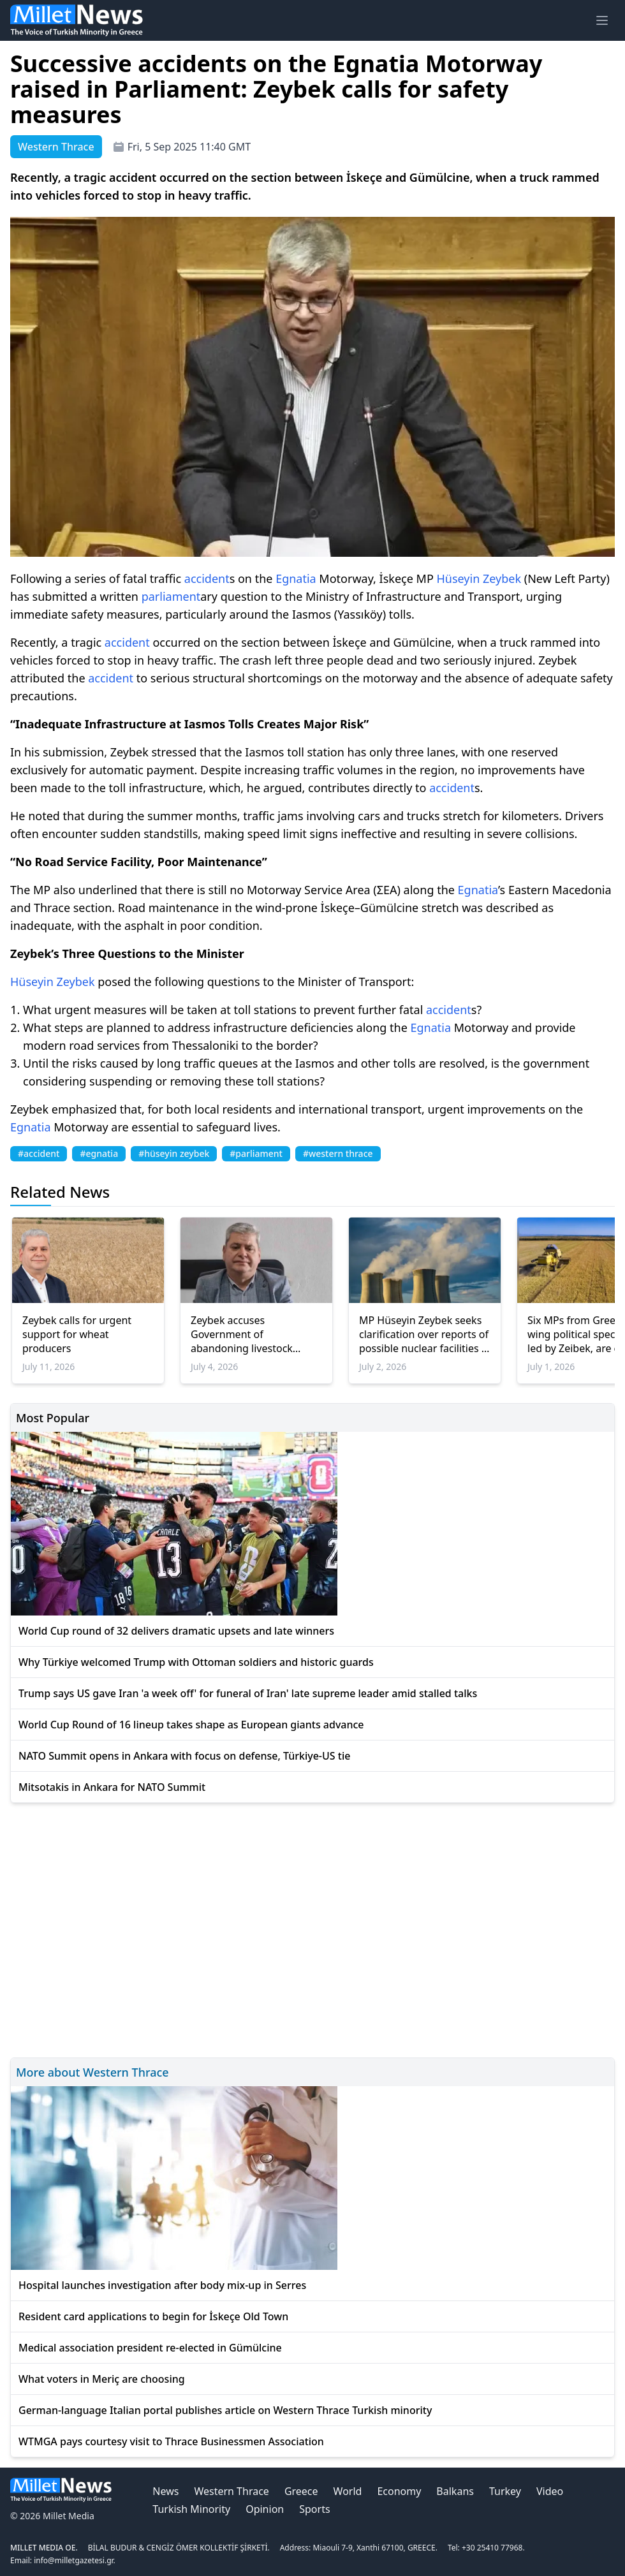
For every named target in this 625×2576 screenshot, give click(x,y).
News (165, 2491)
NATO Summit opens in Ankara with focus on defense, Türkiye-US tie (184, 1756)
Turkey (505, 2491)
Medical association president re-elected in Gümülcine (150, 2348)
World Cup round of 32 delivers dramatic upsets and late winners (176, 1631)
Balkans (455, 2491)
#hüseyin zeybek (173, 1153)
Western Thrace (231, 2491)
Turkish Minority (191, 2509)
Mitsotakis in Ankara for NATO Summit (111, 1787)
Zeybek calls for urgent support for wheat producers (76, 1334)
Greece (301, 2491)
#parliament (256, 1153)
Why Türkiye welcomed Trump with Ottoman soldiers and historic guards (196, 1662)
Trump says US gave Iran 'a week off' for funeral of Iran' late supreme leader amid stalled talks (247, 1693)
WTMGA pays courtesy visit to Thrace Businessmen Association (171, 2441)
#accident (38, 1153)
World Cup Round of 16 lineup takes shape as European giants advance (191, 1725)
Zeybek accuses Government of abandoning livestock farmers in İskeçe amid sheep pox (245, 1334)
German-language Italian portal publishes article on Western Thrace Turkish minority (225, 2410)
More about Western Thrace (92, 2072)
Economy (399, 2491)
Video (549, 2491)
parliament (171, 596)
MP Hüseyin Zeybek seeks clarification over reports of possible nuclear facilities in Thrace (424, 1334)
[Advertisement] (312, 1928)
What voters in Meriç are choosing (101, 2379)
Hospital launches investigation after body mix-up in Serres (162, 2285)
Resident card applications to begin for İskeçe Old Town (153, 2316)
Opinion (265, 2509)
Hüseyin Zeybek (478, 578)
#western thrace (338, 1153)
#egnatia (99, 1153)
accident (207, 578)
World (348, 2491)
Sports (314, 2509)
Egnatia (296, 578)
